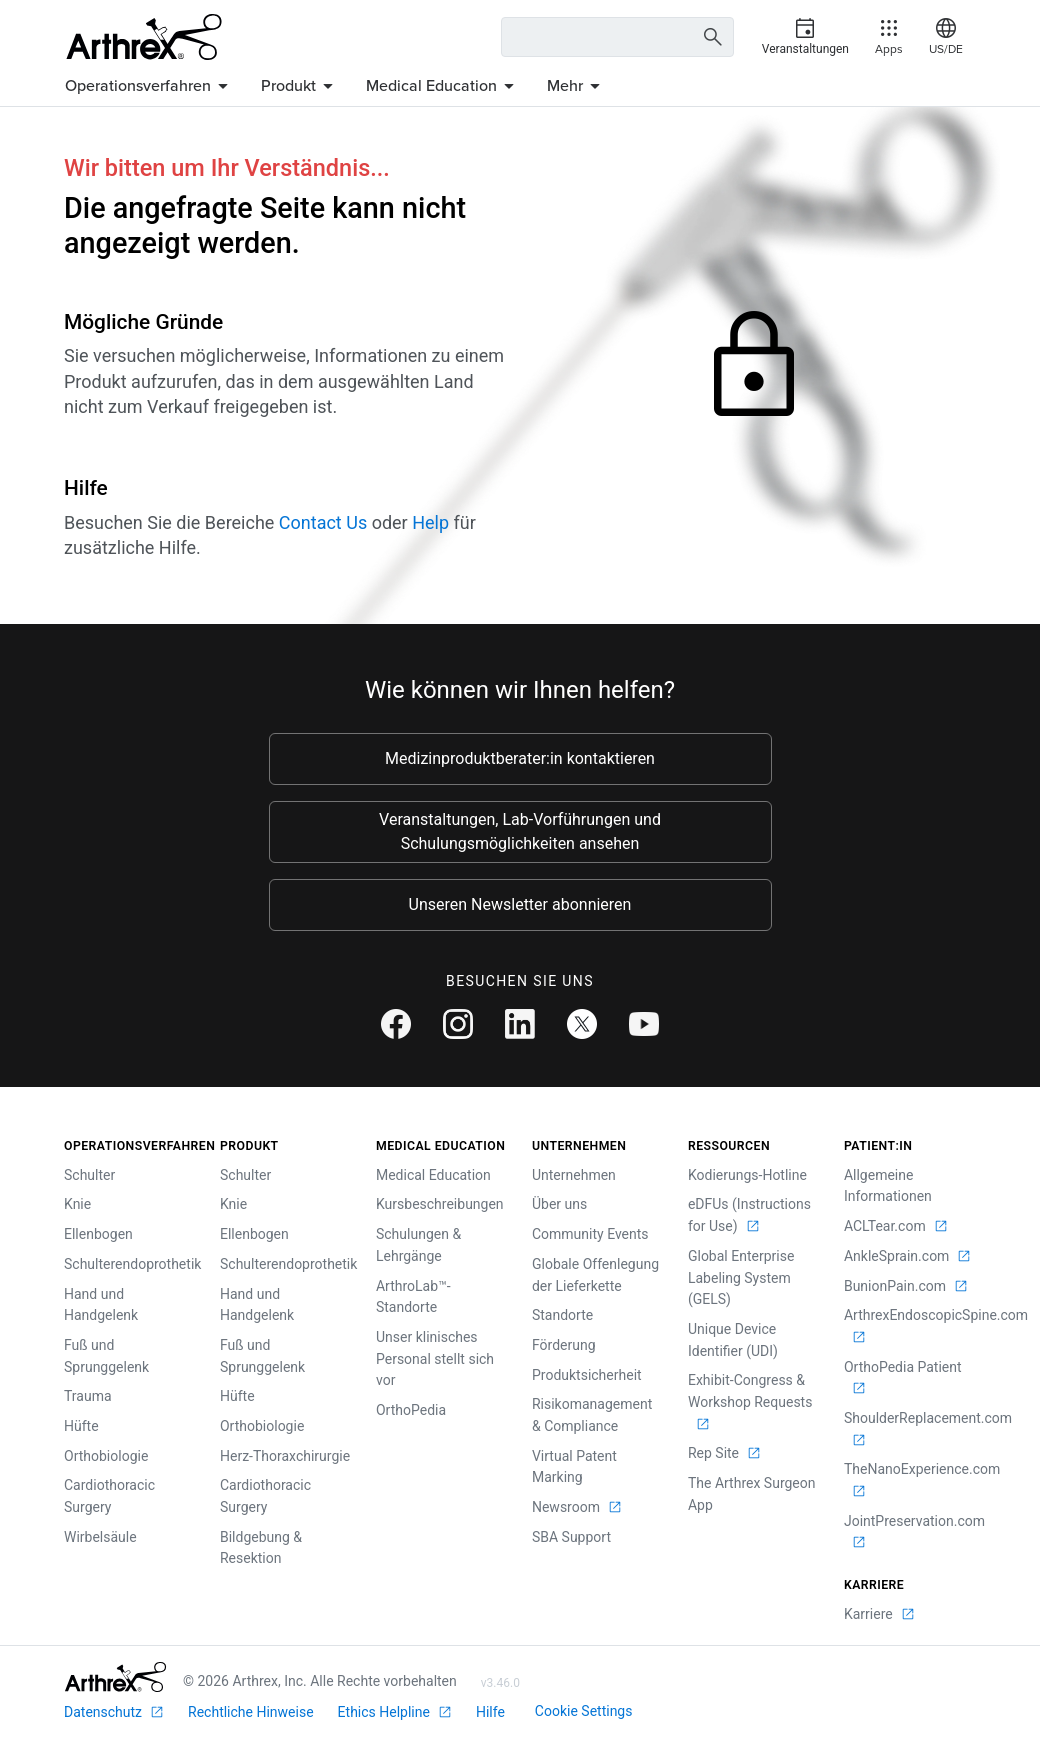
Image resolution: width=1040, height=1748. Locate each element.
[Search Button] (710, 37)
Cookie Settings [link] (584, 1711)
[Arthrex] (144, 37)
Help (430, 522)
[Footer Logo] (115, 1677)
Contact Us (323, 522)
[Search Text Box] (617, 37)
